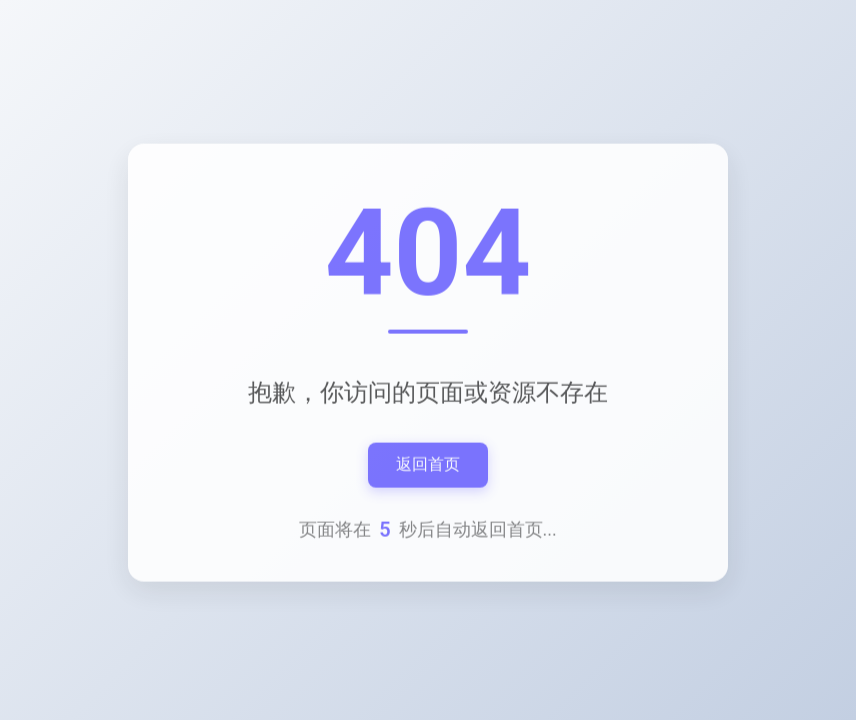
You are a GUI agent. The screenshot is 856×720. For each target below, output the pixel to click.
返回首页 (428, 465)
